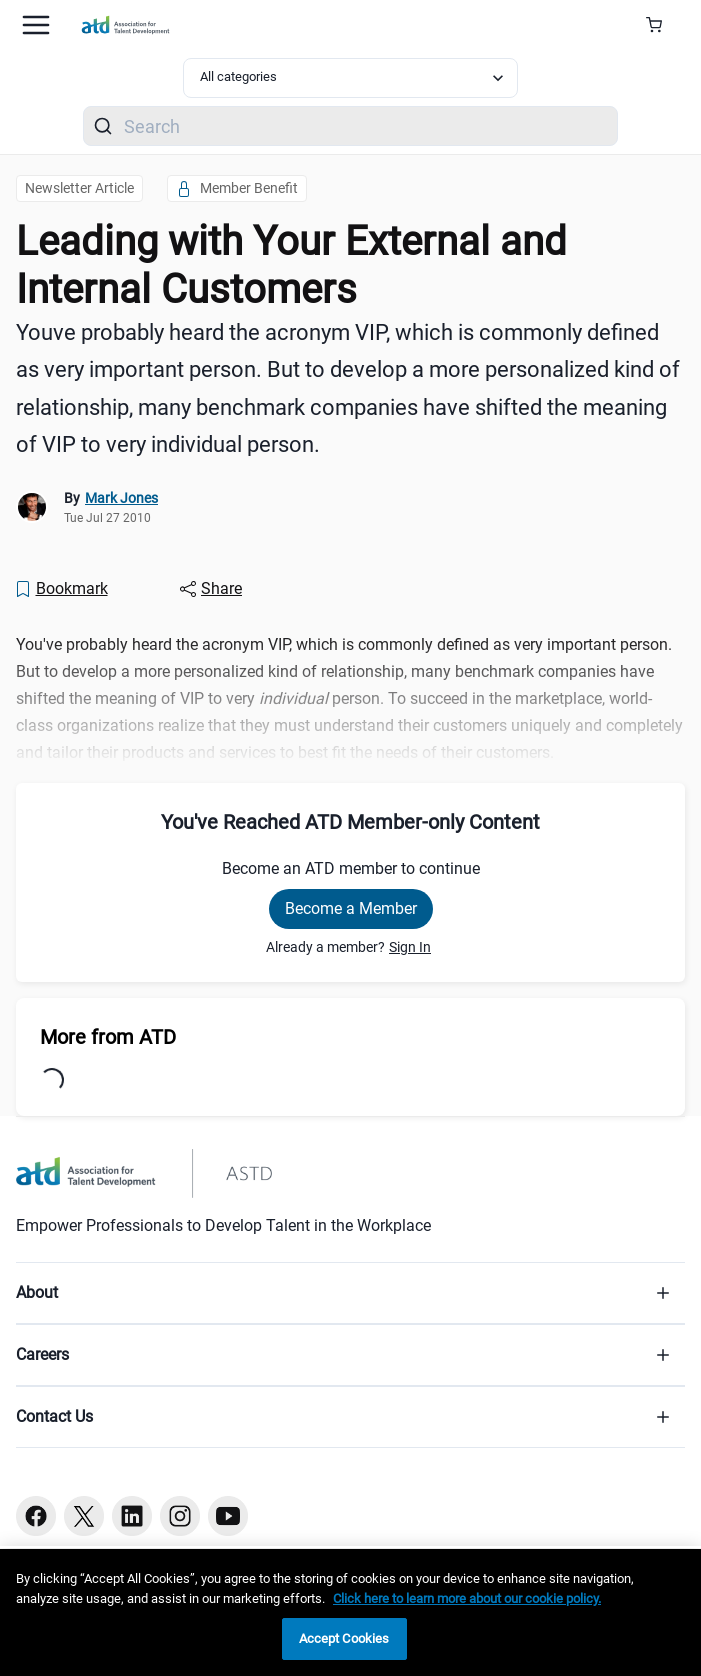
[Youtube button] (228, 1516)
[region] (350, 1612)
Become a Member (351, 908)
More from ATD (108, 1037)
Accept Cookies (344, 1638)
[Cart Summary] (661, 25)
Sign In (410, 947)
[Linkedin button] (132, 1516)
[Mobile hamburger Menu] (36, 25)
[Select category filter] (350, 78)
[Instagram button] (180, 1516)
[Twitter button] (84, 1516)
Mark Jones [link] (121, 498)
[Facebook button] (36, 1516)
